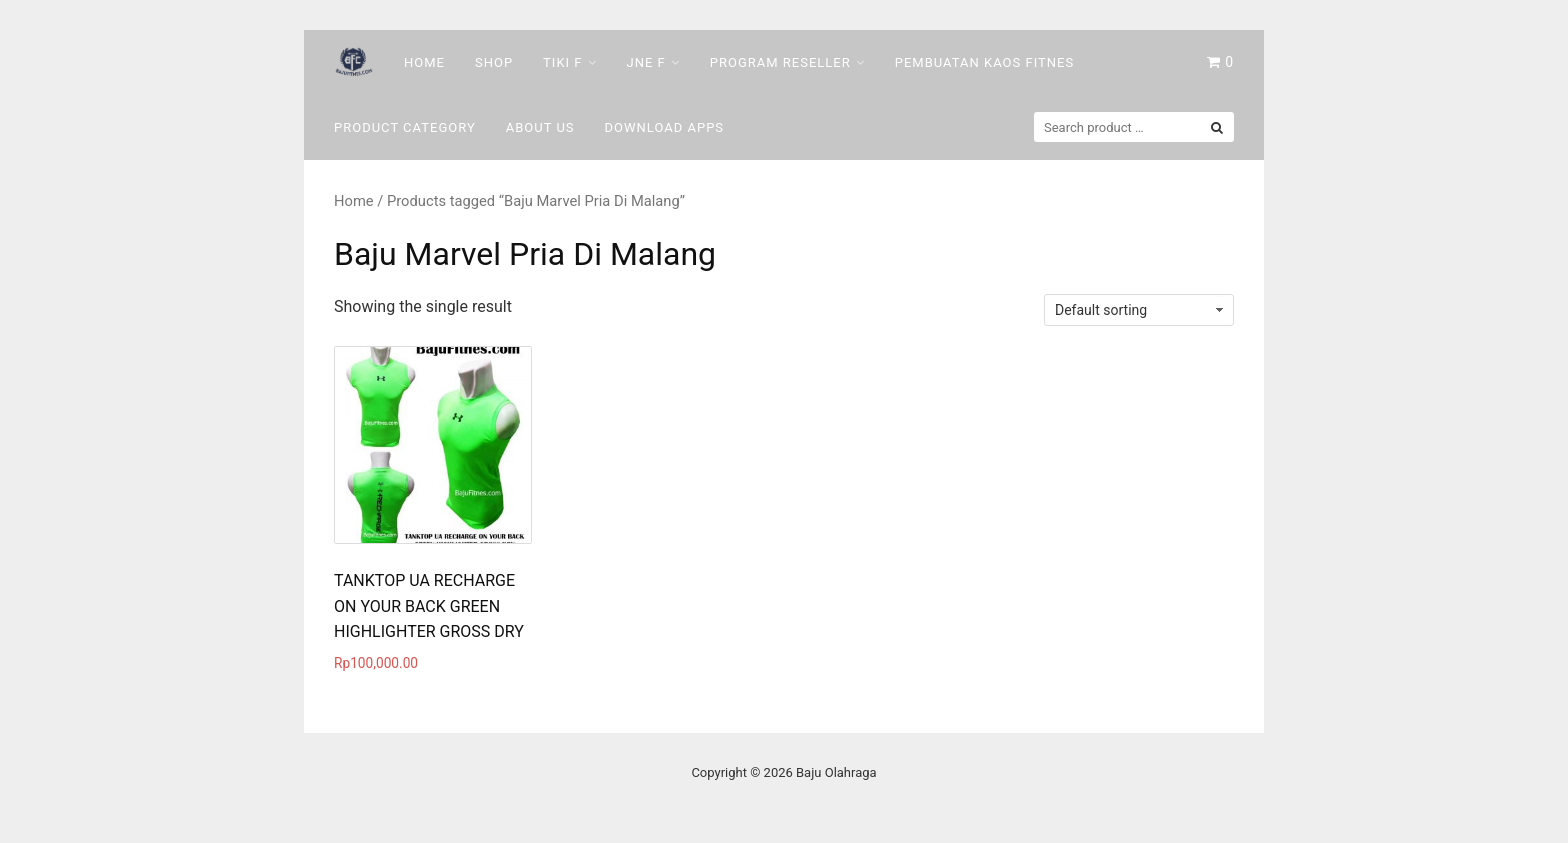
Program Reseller (780, 62)
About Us (540, 127)
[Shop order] (1139, 310)
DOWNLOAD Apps (665, 127)
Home (424, 62)
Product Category (405, 127)
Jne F (646, 62)
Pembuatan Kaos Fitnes (984, 62)
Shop (494, 62)
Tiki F (562, 62)
